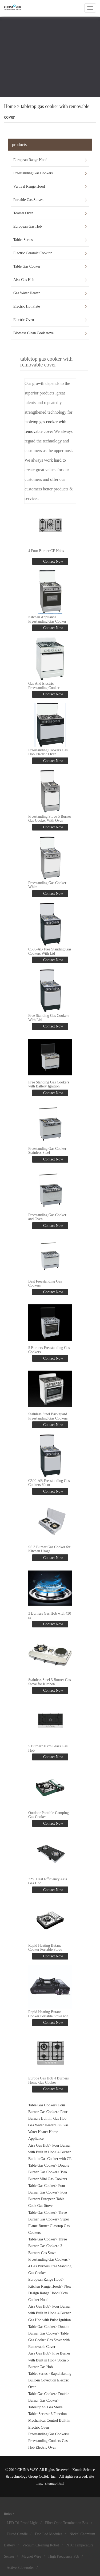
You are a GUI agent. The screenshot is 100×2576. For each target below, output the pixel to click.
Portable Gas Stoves (28, 200)
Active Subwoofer (20, 2568)
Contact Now (52, 561)
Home (10, 106)
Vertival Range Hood (29, 186)
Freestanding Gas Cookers (33, 173)
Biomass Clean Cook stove (33, 333)
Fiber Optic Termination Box (66, 2523)
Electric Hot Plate (26, 306)
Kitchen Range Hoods (44, 2286)
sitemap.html (54, 2483)
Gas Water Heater (26, 293)
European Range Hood (30, 160)
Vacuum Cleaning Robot (40, 2545)
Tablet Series (23, 240)
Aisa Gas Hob (23, 280)
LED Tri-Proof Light (22, 2523)
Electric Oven (23, 320)
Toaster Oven (23, 213)
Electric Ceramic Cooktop (32, 253)
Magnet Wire (31, 2556)
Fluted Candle (17, 2534)
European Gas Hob (27, 226)
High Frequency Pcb (63, 2556)
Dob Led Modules (48, 2534)
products (19, 144)
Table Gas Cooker (26, 266)
